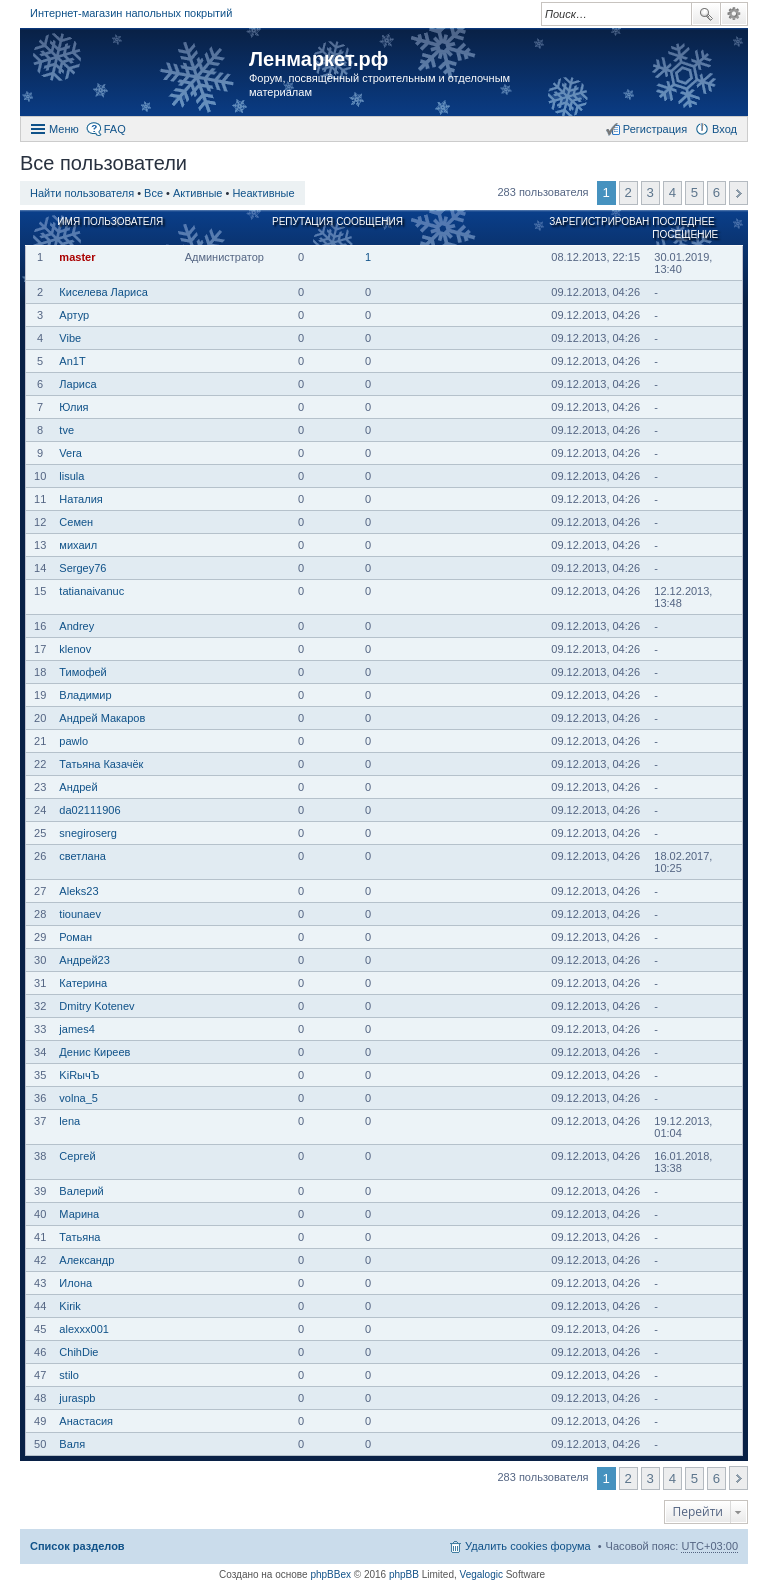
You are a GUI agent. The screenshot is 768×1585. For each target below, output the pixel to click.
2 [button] (628, 192)
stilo (69, 1375)
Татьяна (79, 1237)
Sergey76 (82, 568)
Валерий (81, 1191)
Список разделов (77, 1546)
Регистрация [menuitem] (655, 129)
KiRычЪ (79, 1075)
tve (66, 430)
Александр (86, 1260)
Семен (76, 522)
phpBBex (330, 1574)
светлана (82, 856)
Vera (70, 453)
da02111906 (89, 810)
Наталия (80, 499)
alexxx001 (84, 1329)
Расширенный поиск (734, 14)
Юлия (73, 407)
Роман (75, 937)
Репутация (302, 221)
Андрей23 (84, 960)
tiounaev (80, 914)
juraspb (77, 1398)
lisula (71, 476)
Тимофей (82, 672)
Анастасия (86, 1421)
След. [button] (738, 193)
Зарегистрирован (599, 221)
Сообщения (369, 221)
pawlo (73, 741)
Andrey (76, 626)
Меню (64, 129)
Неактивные (263, 193)
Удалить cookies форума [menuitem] (528, 1546)
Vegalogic (481, 1574)
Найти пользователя (82, 193)
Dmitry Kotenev (96, 1006)
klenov (75, 649)
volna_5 (78, 1098)
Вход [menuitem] (724, 129)
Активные (197, 193)
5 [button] (694, 192)
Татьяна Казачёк (101, 764)
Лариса (77, 384)
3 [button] (650, 192)
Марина (79, 1214)
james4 (76, 1029)
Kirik (69, 1306)
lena (69, 1121)
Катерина (83, 983)
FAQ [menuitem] (115, 129)
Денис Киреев (94, 1052)
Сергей (77, 1156)
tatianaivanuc (91, 591)
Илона (75, 1283)
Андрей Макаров (102, 718)
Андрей (78, 787)
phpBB (404, 1574)
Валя (72, 1444)
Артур (74, 315)
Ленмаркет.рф (318, 59)
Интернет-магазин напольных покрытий (131, 13)
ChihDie (78, 1352)
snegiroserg (87, 833)
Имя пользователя (110, 221)
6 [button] (716, 192)
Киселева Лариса (103, 292)
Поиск (706, 14)
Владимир (85, 695)
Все (153, 193)
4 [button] (672, 192)
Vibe (70, 338)
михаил (78, 545)
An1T (72, 361)
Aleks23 (78, 891)
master (77, 257)
